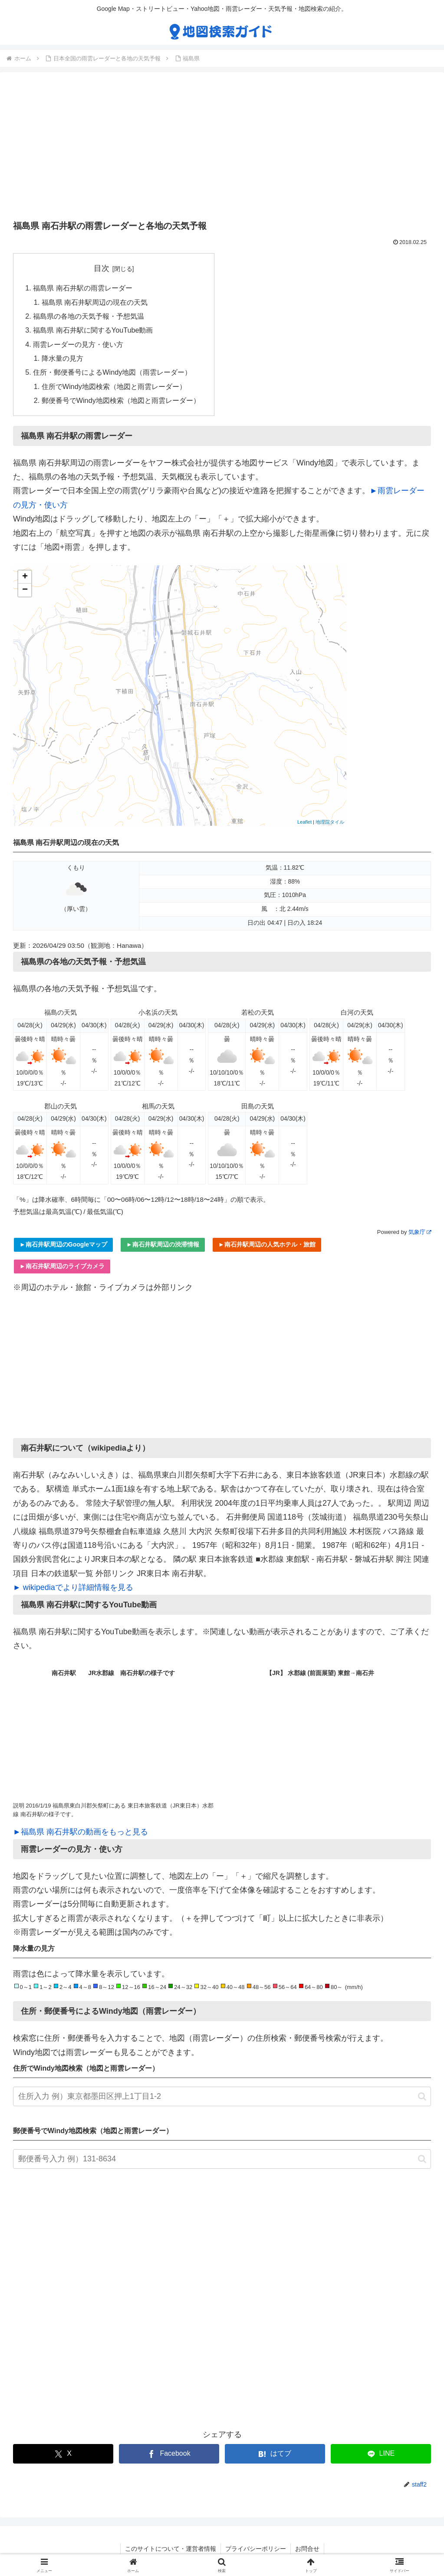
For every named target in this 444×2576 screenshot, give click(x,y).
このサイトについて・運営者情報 (170, 2548)
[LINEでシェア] (381, 2454)
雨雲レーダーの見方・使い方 (78, 344)
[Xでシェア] (63, 2454)
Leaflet (304, 822)
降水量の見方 (62, 358)
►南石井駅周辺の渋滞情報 (162, 1244)
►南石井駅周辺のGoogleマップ (63, 1244)
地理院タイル (330, 822)
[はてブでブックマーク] (275, 2454)
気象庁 (419, 1232)
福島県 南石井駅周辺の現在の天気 (95, 302)
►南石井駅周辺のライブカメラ (62, 1266)
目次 (101, 268)
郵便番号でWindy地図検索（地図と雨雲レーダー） (121, 400)
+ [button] (25, 577)
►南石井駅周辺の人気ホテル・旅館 (267, 1244)
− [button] (25, 590)
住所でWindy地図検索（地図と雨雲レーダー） (114, 386)
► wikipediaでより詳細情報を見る (73, 1587)
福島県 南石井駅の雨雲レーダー (82, 288)
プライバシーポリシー (255, 2548)
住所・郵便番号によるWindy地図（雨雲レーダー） (112, 372)
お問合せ (307, 2548)
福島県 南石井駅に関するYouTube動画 (93, 330)
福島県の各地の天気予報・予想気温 (88, 316)
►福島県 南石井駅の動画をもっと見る (80, 1831)
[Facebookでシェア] (169, 2454)
